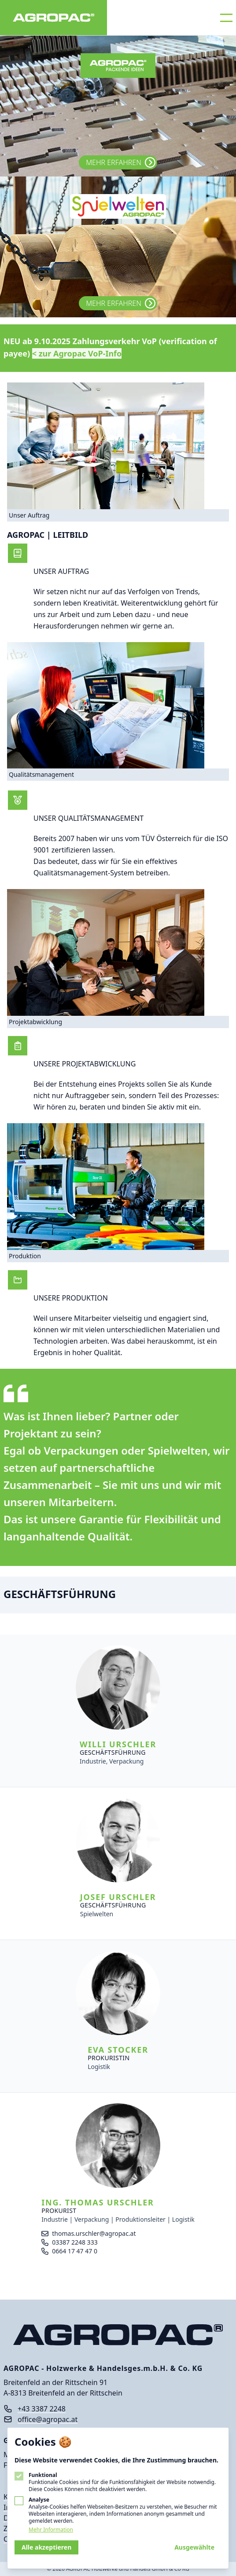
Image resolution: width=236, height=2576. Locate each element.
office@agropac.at (47, 2419)
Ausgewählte (194, 2547)
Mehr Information (51, 2529)
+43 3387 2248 (42, 2409)
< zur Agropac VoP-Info (77, 353)
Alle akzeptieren (46, 2547)
